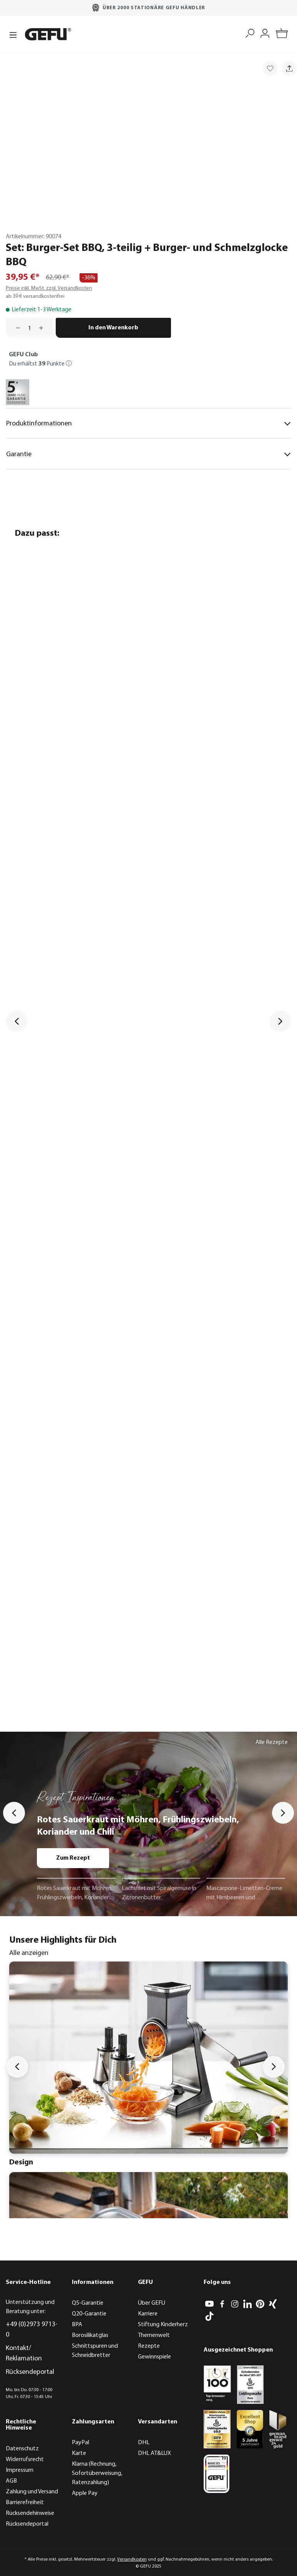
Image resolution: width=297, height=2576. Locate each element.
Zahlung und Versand (32, 2492)
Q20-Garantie (89, 2314)
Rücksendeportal (30, 2372)
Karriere (148, 2314)
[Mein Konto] (264, 32)
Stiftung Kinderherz (163, 2325)
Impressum (19, 2470)
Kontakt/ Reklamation (24, 2353)
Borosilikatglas (90, 2335)
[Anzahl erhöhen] (43, 328)
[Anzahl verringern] (15, 328)
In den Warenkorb (113, 328)
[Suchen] (249, 32)
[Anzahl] (29, 328)
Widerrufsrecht (25, 2459)
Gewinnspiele (154, 2357)
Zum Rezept (73, 1858)
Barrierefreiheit (25, 2503)
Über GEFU (151, 2303)
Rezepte (149, 2346)
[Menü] (13, 34)
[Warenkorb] (281, 34)
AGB (11, 2481)
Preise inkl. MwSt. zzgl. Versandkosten (49, 288)
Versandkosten (132, 2559)
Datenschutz (22, 2449)
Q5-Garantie (87, 2303)
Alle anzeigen (28, 1953)
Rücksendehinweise (30, 2513)
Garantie (148, 454)
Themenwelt (154, 2335)
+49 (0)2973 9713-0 (32, 2329)
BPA (77, 2325)
